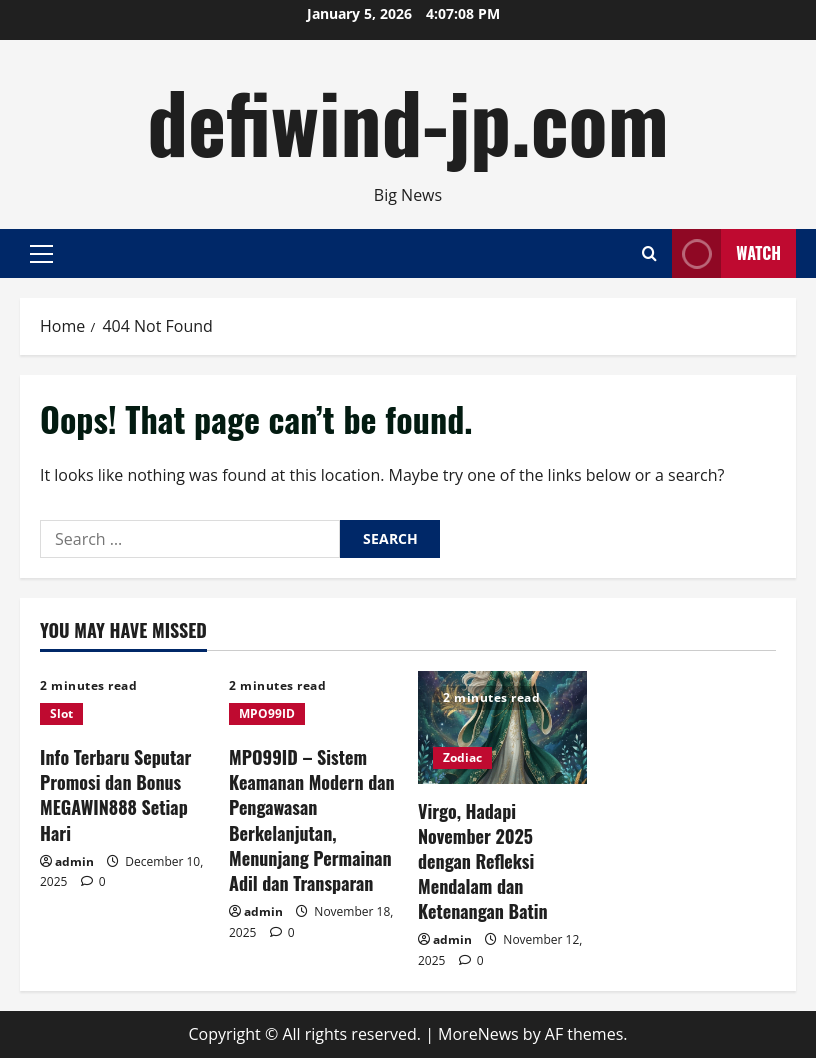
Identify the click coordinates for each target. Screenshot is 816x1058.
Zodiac (462, 757)
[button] (41, 253)
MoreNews (478, 1034)
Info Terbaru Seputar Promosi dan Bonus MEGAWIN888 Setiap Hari (115, 795)
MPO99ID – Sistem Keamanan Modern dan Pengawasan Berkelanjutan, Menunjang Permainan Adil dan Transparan (312, 820)
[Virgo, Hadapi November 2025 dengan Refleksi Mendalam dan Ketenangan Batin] (502, 727)
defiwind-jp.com (407, 120)
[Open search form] (649, 253)
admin (74, 861)
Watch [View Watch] (726, 253)
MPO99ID (267, 713)
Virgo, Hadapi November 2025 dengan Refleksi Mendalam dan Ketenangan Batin (483, 861)
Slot (61, 713)
